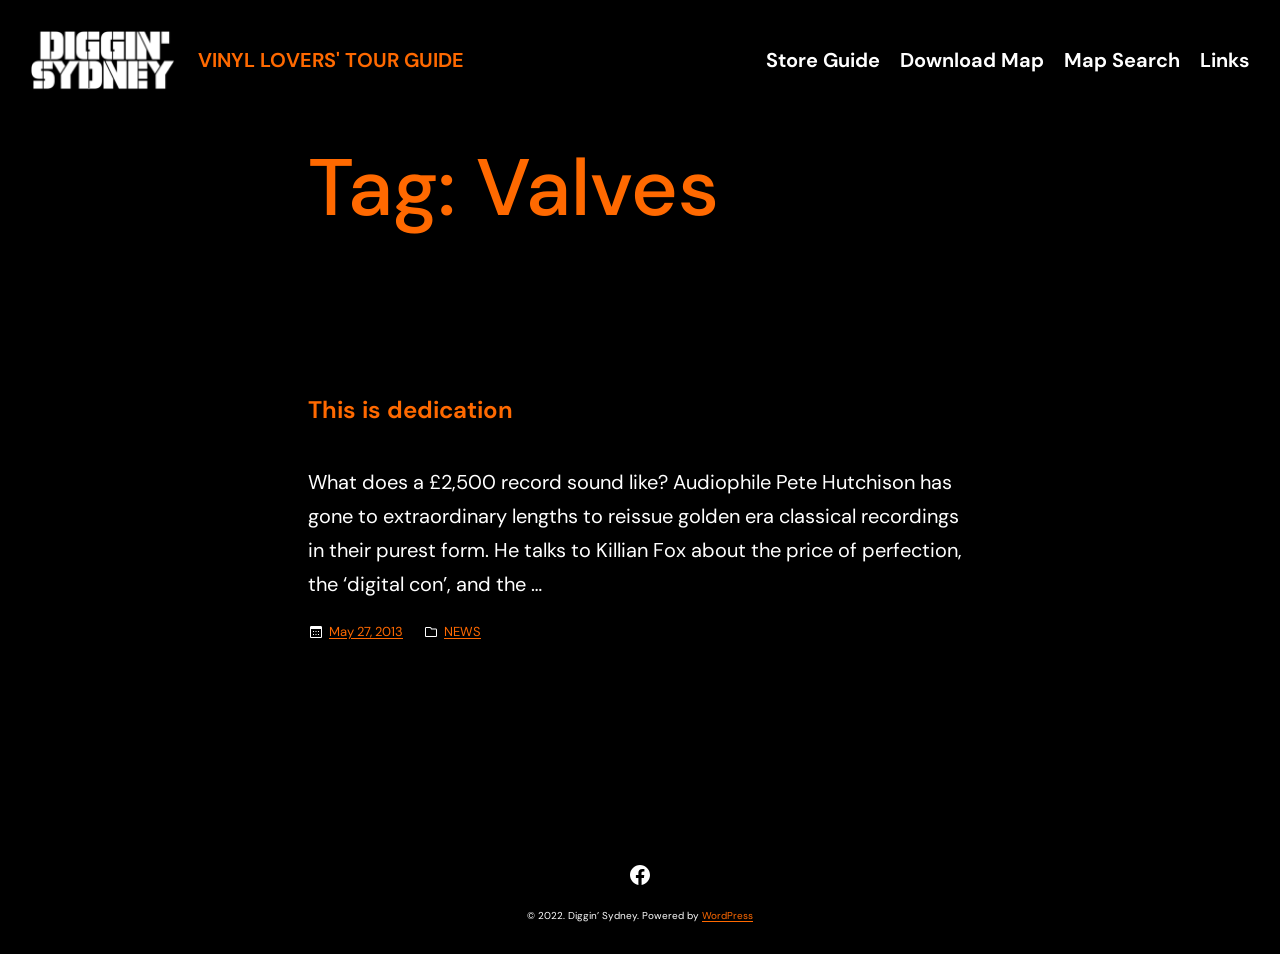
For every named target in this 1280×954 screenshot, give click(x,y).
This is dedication (410, 410)
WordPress (727, 915)
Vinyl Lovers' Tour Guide (331, 60)
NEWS (462, 631)
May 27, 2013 (366, 631)
